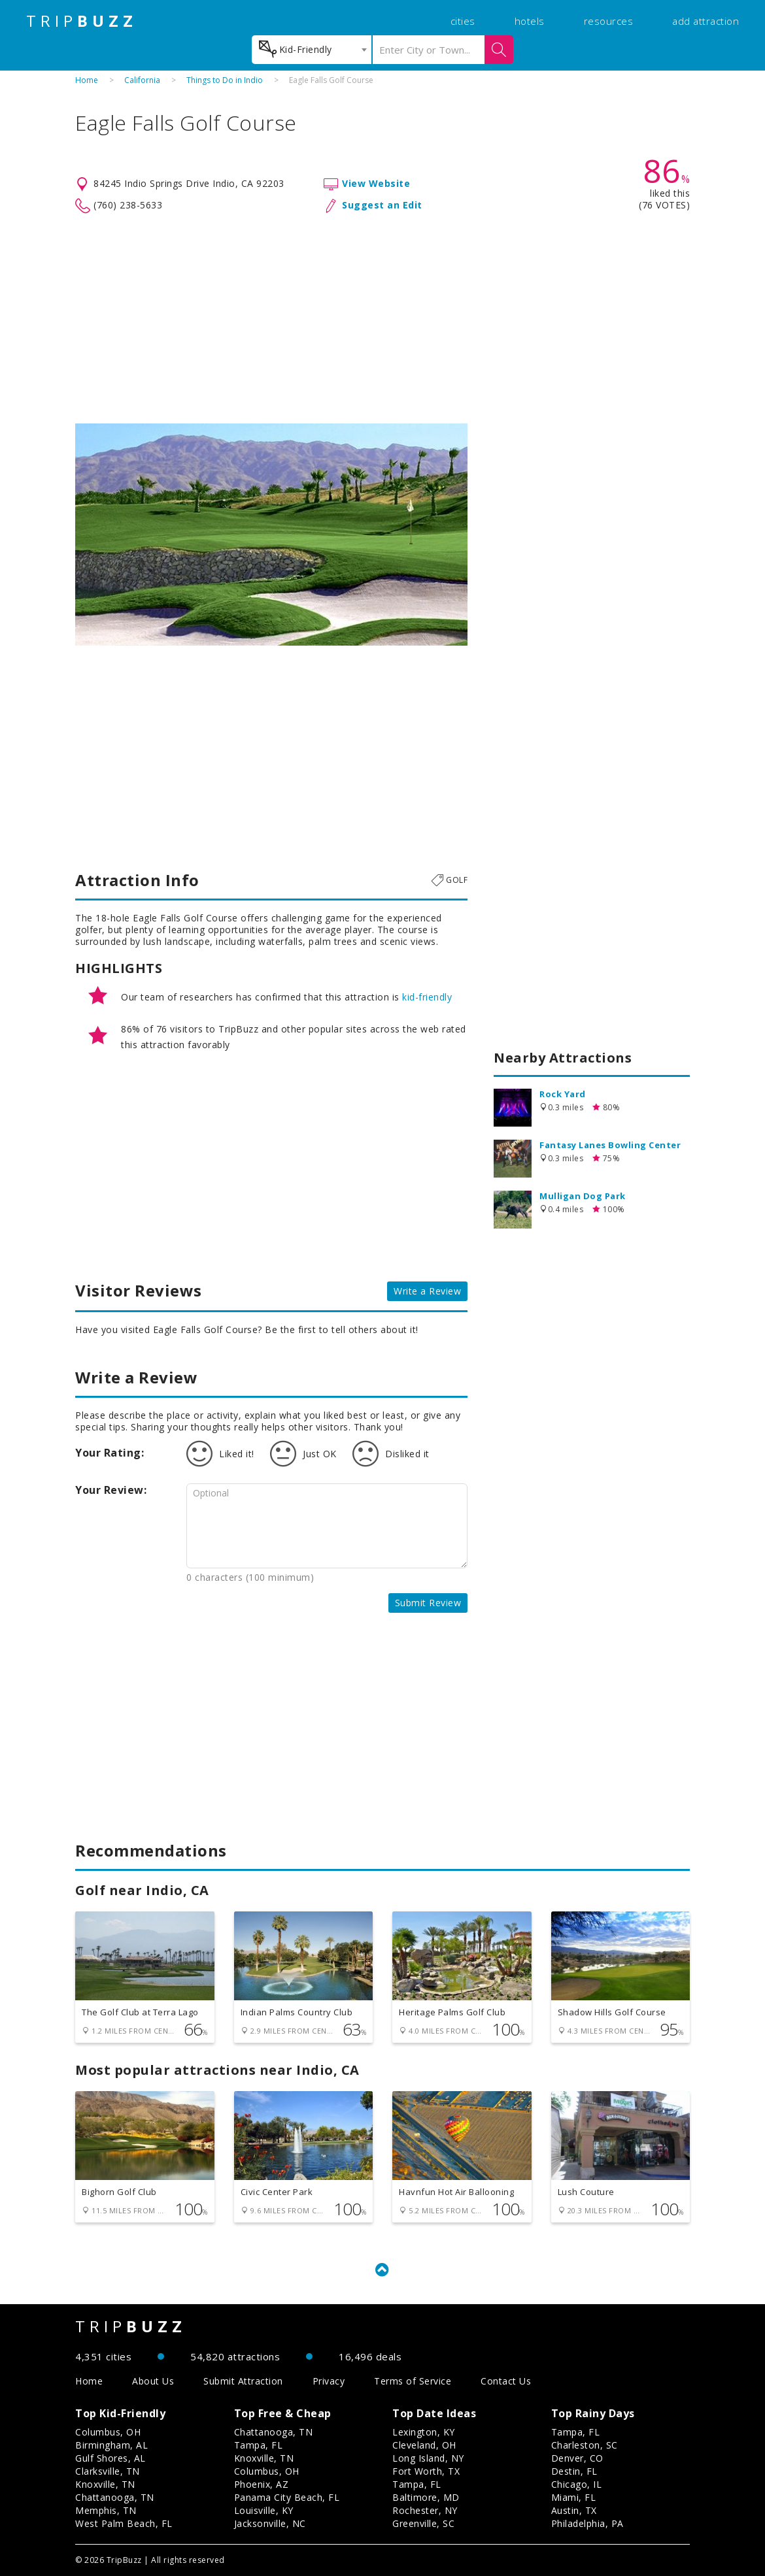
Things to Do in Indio (224, 80)
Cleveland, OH (424, 2445)
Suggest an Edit (382, 205)
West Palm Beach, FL (124, 2523)
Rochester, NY (425, 2510)
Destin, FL (574, 2471)
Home (86, 80)
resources (609, 20)
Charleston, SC (584, 2445)
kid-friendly (427, 997)
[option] (271, 534)
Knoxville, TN (105, 2484)
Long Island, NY (428, 2458)
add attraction (705, 20)
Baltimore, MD (426, 2497)
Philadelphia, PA (587, 2523)
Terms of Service (412, 2381)
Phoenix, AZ (261, 2484)
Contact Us (506, 2381)
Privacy (329, 2381)
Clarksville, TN (107, 2471)
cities (462, 20)
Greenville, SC (423, 2523)
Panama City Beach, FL (287, 2497)
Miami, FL (573, 2497)
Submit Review (428, 1602)
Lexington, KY (423, 2432)
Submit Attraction (243, 2381)
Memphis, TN (106, 2510)
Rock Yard (562, 1094)
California (142, 80)
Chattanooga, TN (114, 2497)
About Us (153, 2381)
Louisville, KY (264, 2510)
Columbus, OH (108, 2432)
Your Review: (110, 1489)
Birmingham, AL (111, 2445)
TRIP (81, 21)
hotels (530, 20)
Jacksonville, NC (270, 2523)
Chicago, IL (576, 2484)
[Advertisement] (382, 318)
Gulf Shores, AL (110, 2458)
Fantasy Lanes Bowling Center (610, 1145)
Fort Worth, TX (426, 2471)
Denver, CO (577, 2458)
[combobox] (311, 49)
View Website (376, 183)
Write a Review (427, 1291)
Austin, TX (574, 2510)
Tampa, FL (258, 2445)
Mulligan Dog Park (582, 1196)
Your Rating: (109, 1452)
